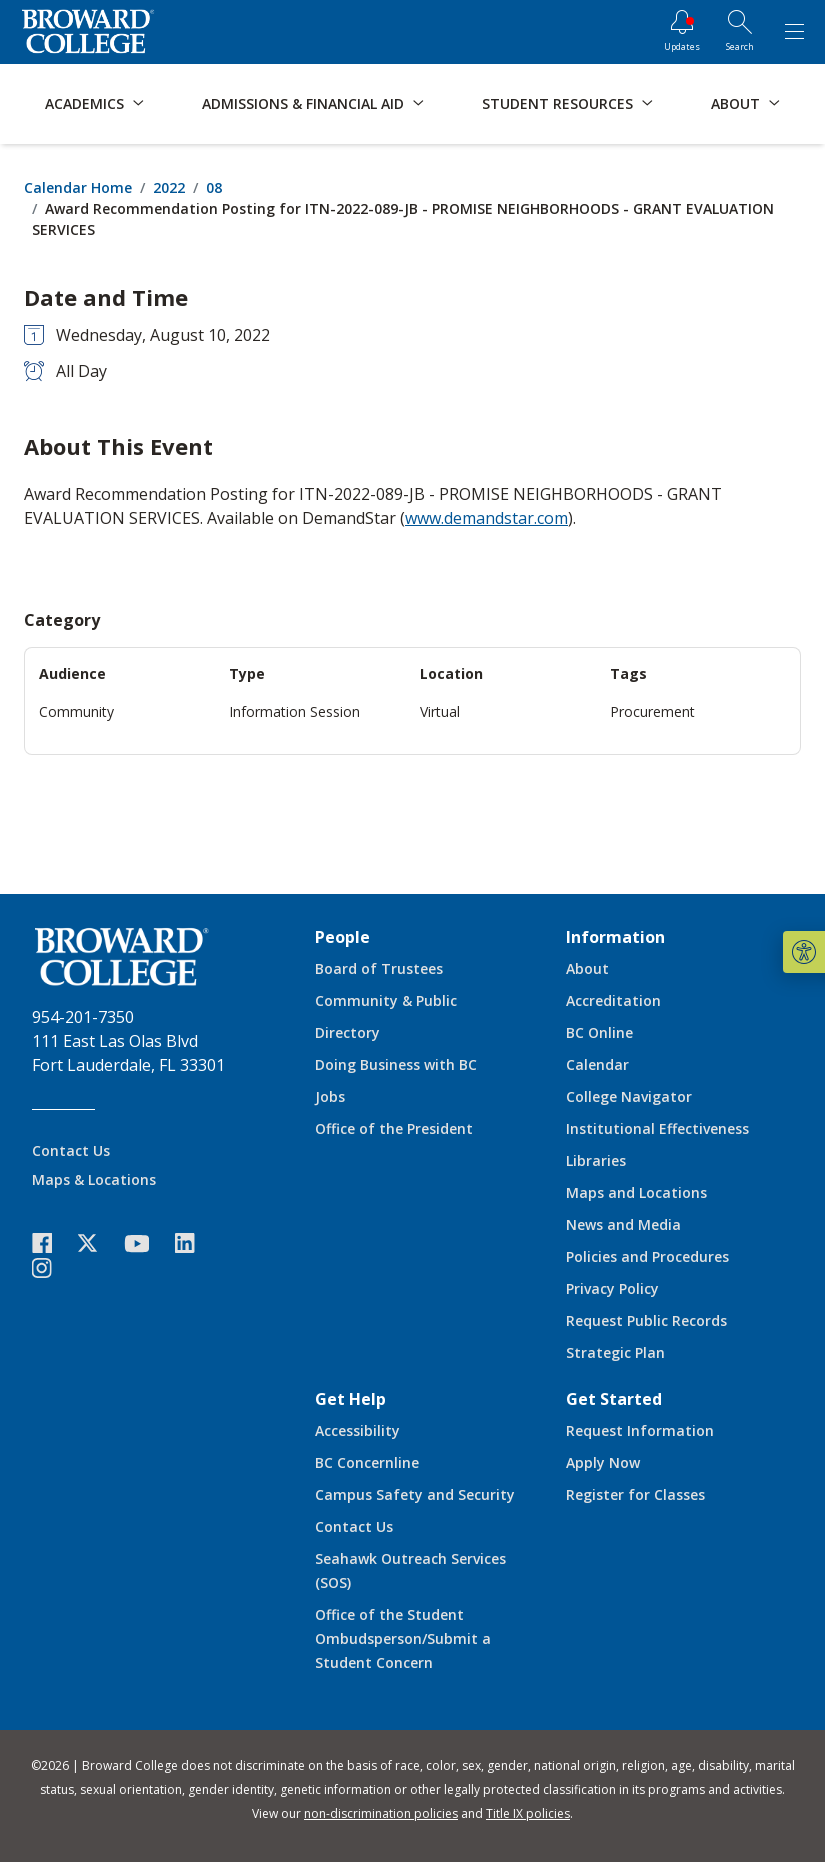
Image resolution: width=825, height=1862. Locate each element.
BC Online (599, 1032)
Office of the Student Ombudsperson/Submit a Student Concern (403, 1638)
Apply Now (603, 1462)
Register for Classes (635, 1494)
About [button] (735, 103)
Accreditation (613, 1000)
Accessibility (357, 1430)
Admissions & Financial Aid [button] (303, 103)
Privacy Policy (612, 1288)
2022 (169, 187)
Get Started (614, 1399)
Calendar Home (78, 187)
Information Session (294, 711)
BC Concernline (367, 1462)
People (342, 937)
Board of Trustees (379, 968)
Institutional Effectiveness (657, 1128)
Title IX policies (528, 1813)
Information (615, 937)
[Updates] (682, 32)
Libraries (596, 1160)
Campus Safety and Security (415, 1494)
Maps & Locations (94, 1179)
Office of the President (394, 1128)
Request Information (640, 1430)
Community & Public (386, 1000)
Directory (347, 1032)
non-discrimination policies (381, 1813)
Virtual (440, 711)
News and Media (623, 1224)
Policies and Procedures (647, 1256)
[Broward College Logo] (88, 32)
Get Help (350, 1399)
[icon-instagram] (52, 1268)
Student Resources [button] (557, 103)
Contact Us (71, 1150)
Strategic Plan (615, 1352)
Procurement (652, 711)
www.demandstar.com (486, 518)
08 (214, 187)
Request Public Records (646, 1320)
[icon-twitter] (98, 1243)
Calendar (597, 1064)
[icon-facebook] (52, 1243)
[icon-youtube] (146, 1243)
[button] (804, 952)
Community (76, 711)
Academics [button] (84, 103)
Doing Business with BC (396, 1064)
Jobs (330, 1096)
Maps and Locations (636, 1192)
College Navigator (629, 1096)
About (587, 968)
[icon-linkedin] (195, 1243)
